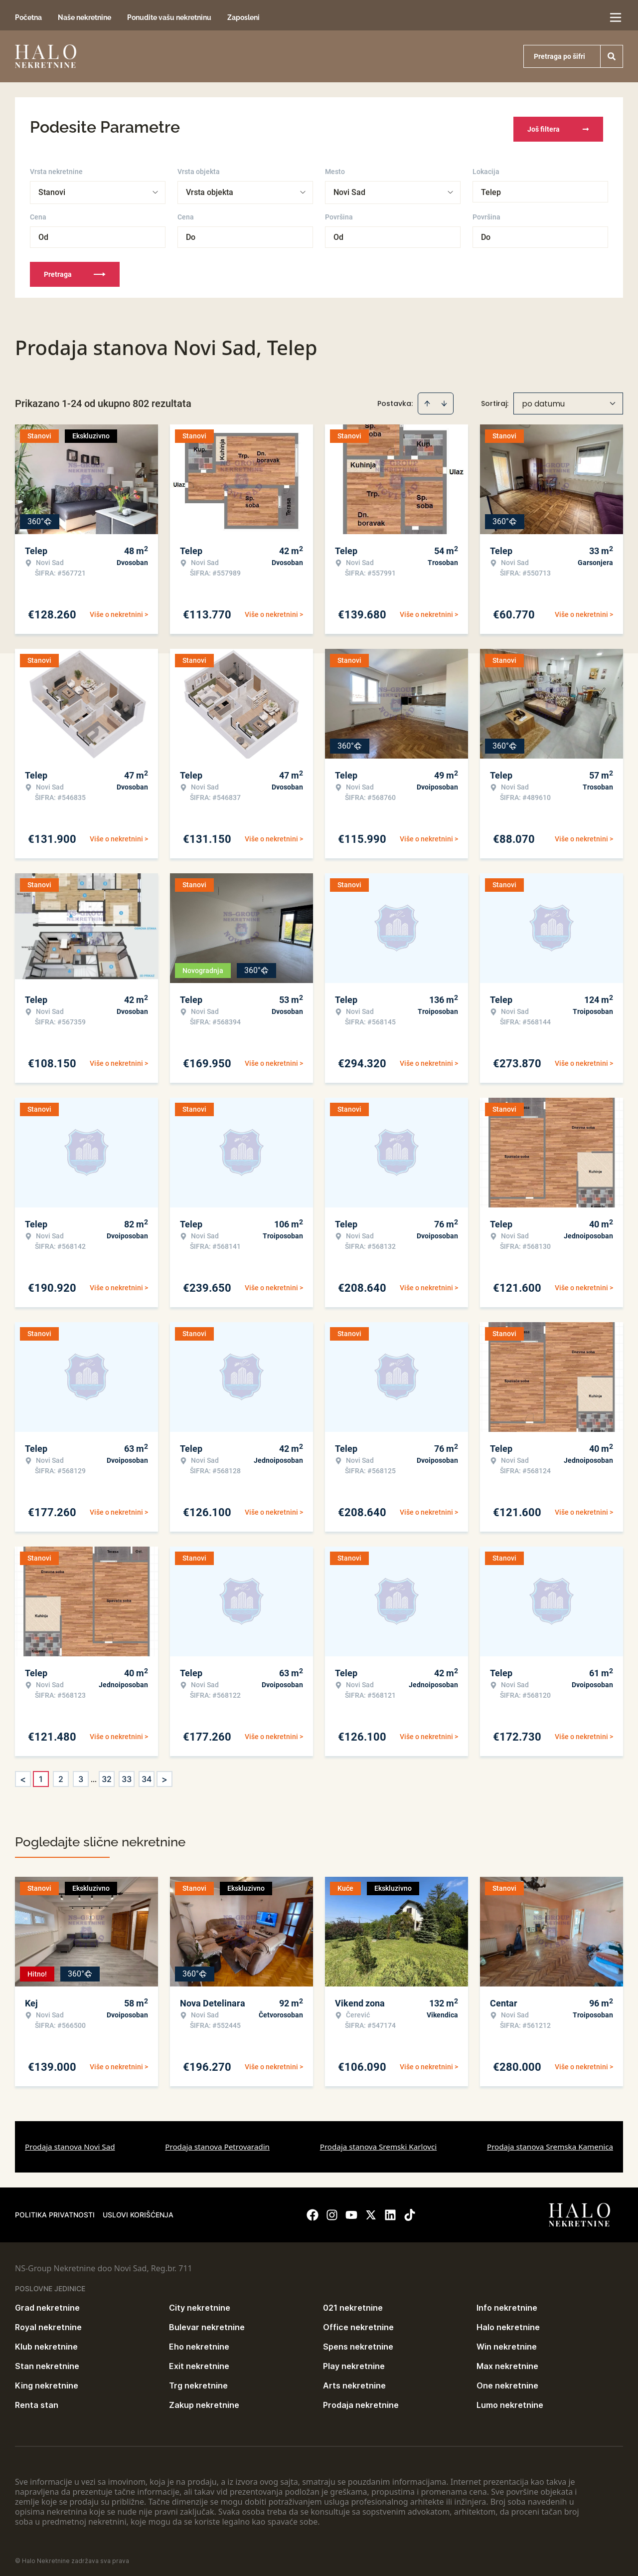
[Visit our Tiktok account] (410, 2210)
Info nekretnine (507, 2303)
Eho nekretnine (199, 2342)
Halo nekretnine (508, 2323)
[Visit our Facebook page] (313, 2210)
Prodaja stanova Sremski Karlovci (378, 2142)
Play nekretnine (354, 2362)
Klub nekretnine (46, 2342)
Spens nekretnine (358, 2342)
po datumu (543, 399)
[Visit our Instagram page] (332, 2210)
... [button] (94, 1775)
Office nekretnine (358, 2323)
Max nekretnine (507, 2362)
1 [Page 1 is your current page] (41, 1775)
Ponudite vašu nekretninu (169, 17)
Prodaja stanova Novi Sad (70, 2142)
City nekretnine (199, 2303)
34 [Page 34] (147, 1775)
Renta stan (36, 2400)
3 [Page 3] (80, 1775)
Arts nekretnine (354, 2381)
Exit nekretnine (199, 2362)
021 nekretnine (353, 2303)
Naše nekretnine (84, 17)
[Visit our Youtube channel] (351, 2210)
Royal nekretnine (48, 2323)
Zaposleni (243, 17)
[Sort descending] (444, 399)
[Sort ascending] (427, 399)
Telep (491, 188)
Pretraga (75, 270)
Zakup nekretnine (204, 2400)
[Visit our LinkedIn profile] (390, 2210)
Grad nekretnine (47, 2303)
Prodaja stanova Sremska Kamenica (550, 2142)
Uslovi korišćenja (138, 2210)
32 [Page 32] (107, 1775)
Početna (28, 17)
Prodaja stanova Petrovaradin (217, 2142)
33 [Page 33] (127, 1775)
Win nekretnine (507, 2342)
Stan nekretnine (47, 2362)
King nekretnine (46, 2381)
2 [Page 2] (60, 1775)
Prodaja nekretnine (361, 2400)
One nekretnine (507, 2381)
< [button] (23, 1775)
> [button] (164, 1775)
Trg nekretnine (198, 2381)
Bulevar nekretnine (207, 2323)
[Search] (611, 56)
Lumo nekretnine (510, 2400)
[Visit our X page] (371, 2210)
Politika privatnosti (55, 2210)
